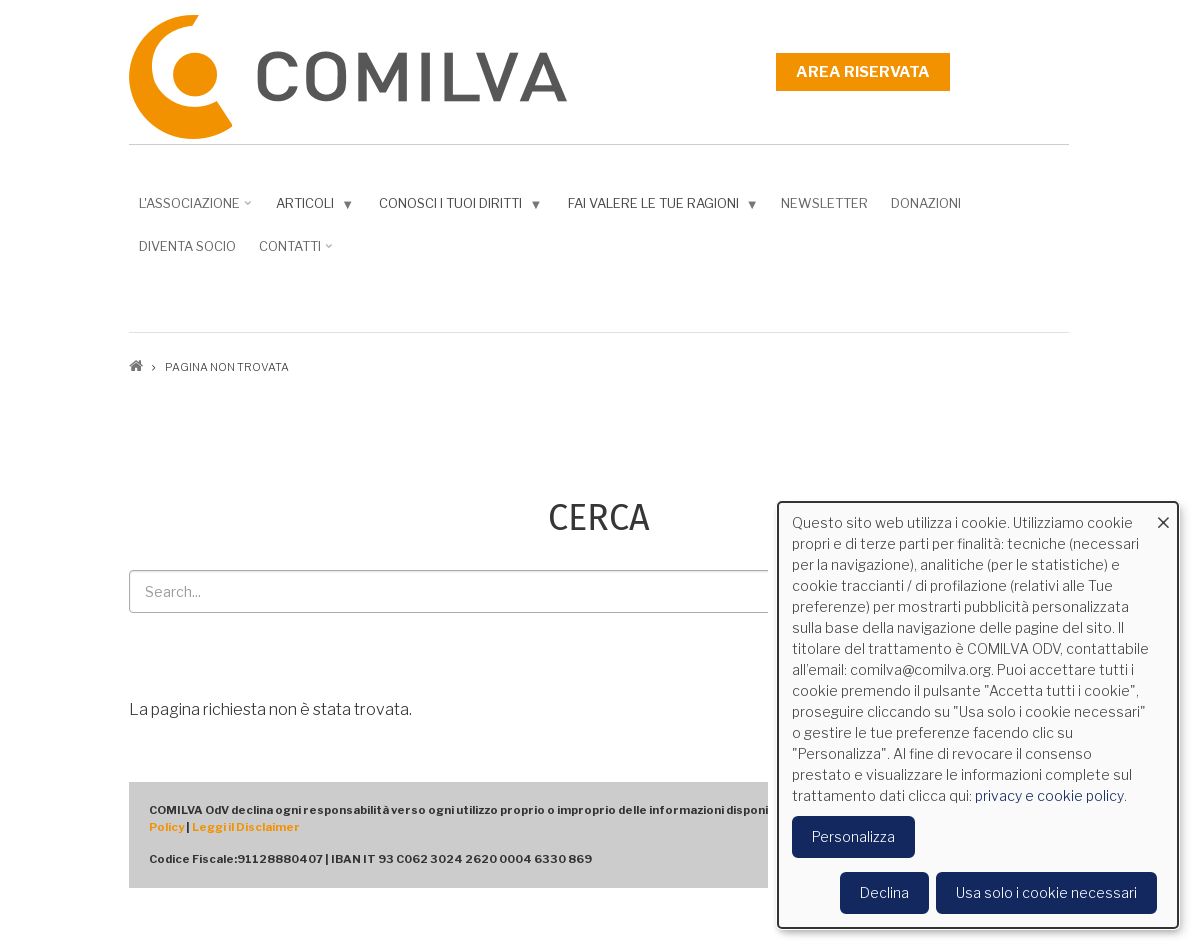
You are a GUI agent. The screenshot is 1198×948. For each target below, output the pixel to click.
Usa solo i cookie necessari (1046, 892)
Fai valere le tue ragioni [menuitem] (659, 207)
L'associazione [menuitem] (192, 210)
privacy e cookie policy (1049, 795)
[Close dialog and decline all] (1163, 514)
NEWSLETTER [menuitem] (824, 203)
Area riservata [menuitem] (863, 72)
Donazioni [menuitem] (926, 203)
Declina (884, 892)
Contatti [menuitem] (292, 253)
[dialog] (978, 715)
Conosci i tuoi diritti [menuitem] (456, 207)
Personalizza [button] (853, 836)
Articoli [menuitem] (310, 207)
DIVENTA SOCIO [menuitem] (187, 246)
